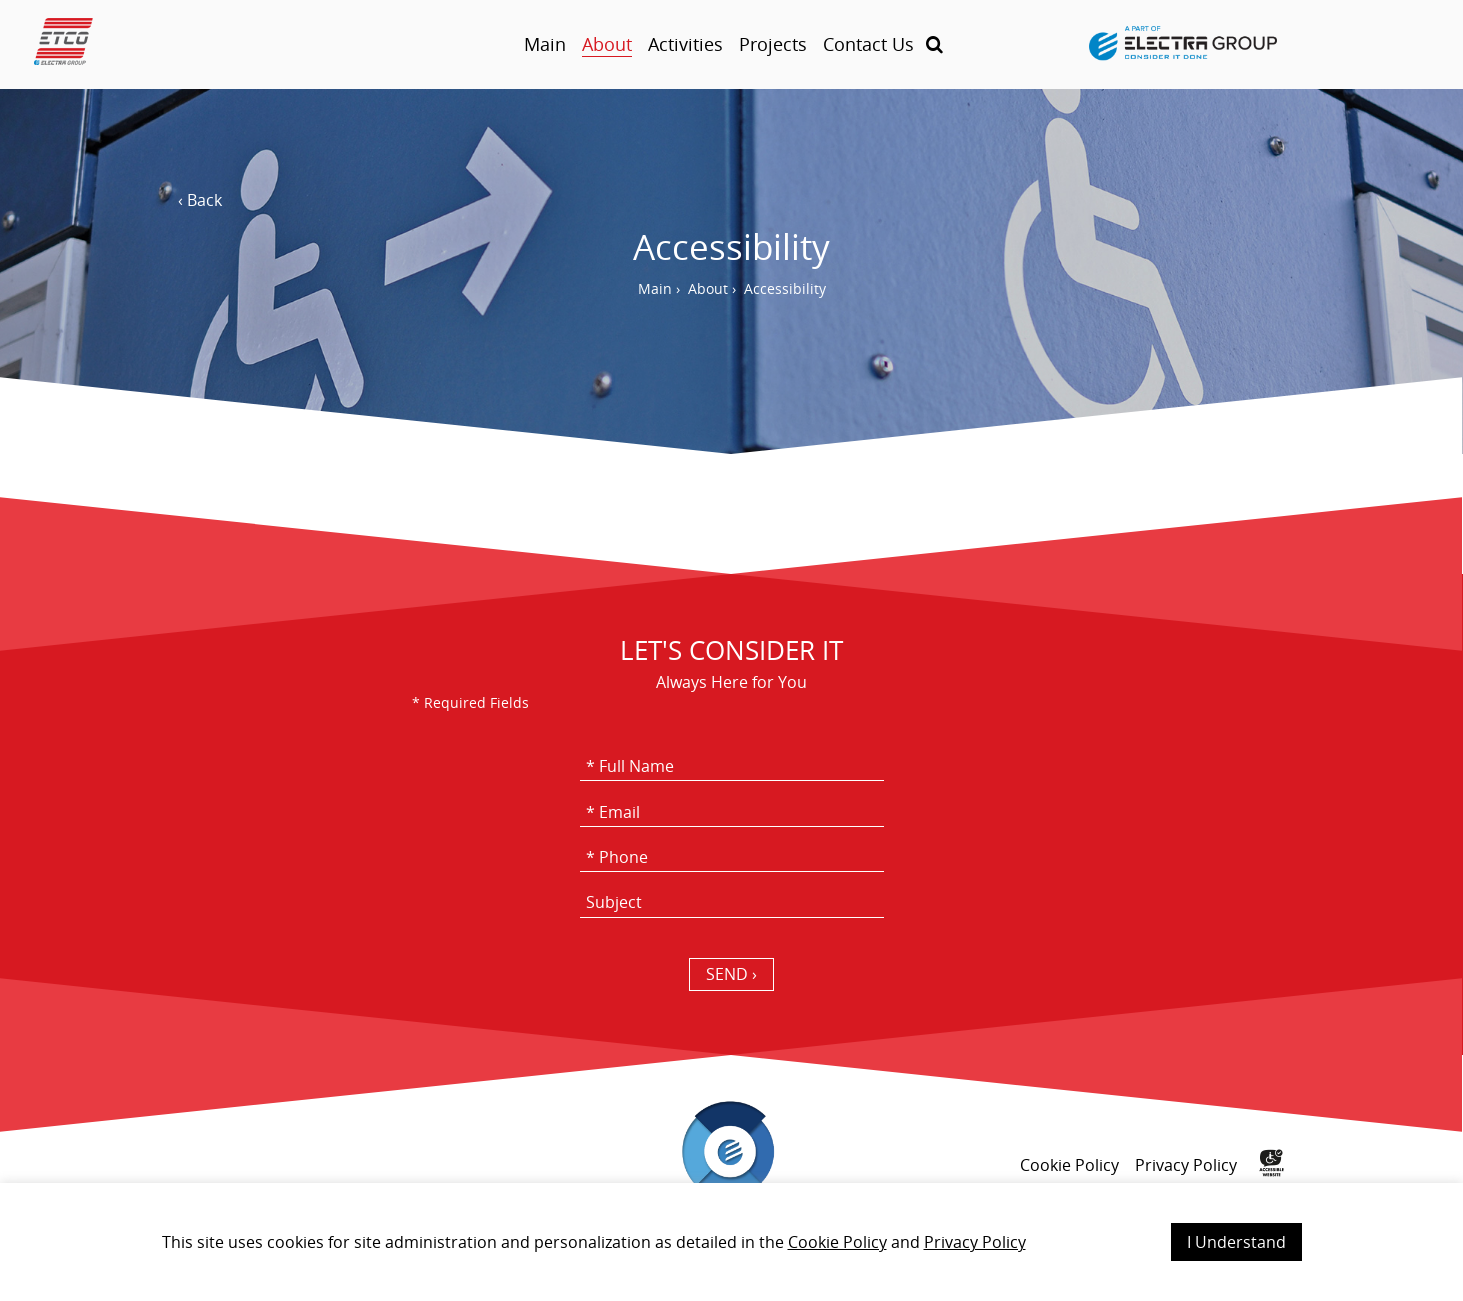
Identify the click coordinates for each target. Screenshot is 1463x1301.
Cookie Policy (837, 1242)
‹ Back (200, 200)
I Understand (1236, 1242)
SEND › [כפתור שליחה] (731, 974)
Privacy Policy (975, 1242)
